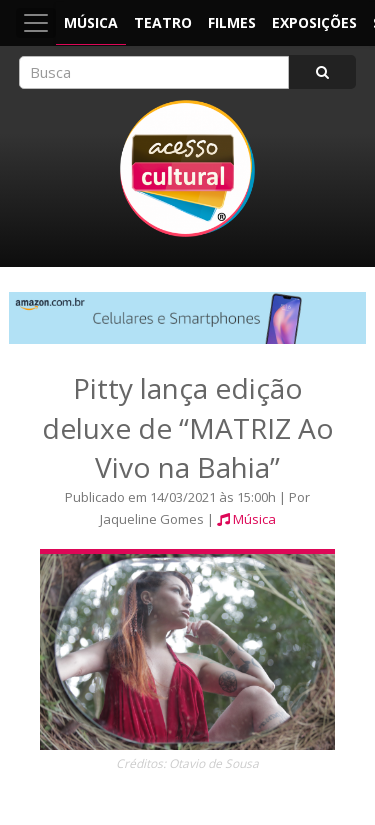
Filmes (232, 22)
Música (91, 22)
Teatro (163, 22)
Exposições (314, 22)
